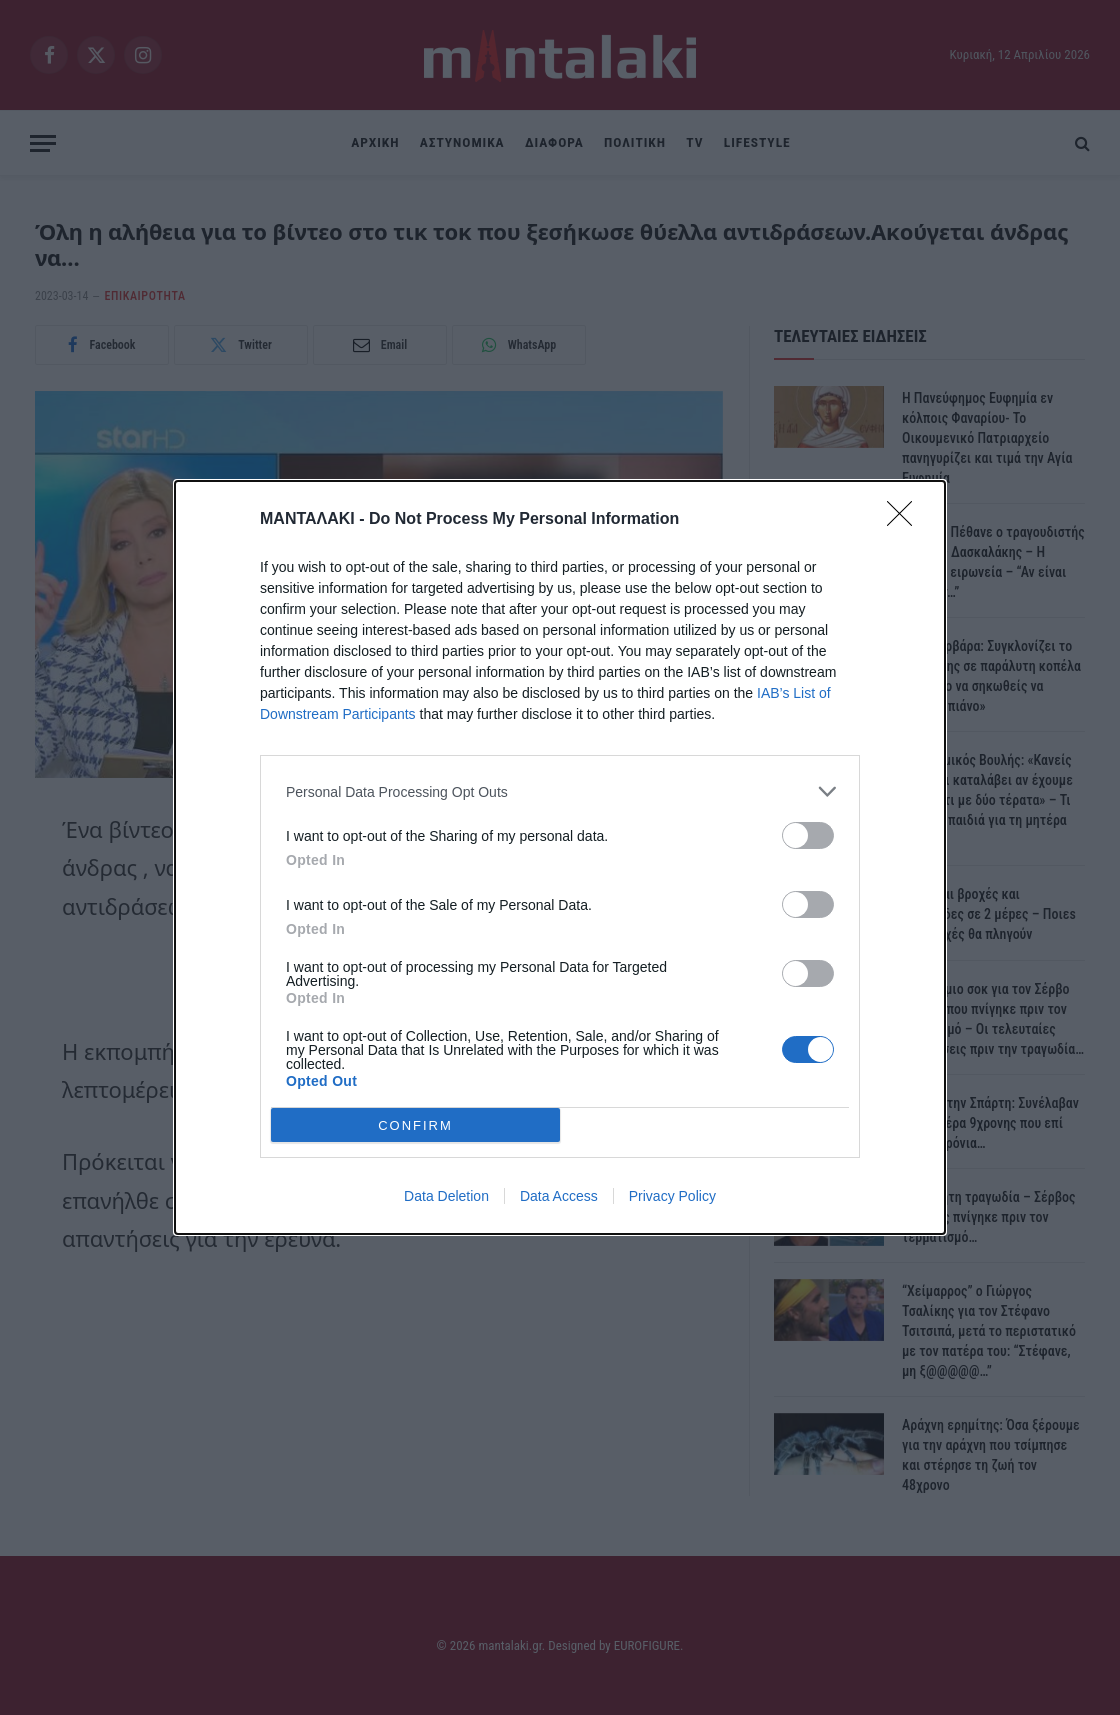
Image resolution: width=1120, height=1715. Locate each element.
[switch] (808, 835)
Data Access (559, 1196)
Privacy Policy (672, 1196)
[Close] (906, 520)
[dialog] (560, 857)
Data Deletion (446, 1196)
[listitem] (560, 791)
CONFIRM (415, 1125)
